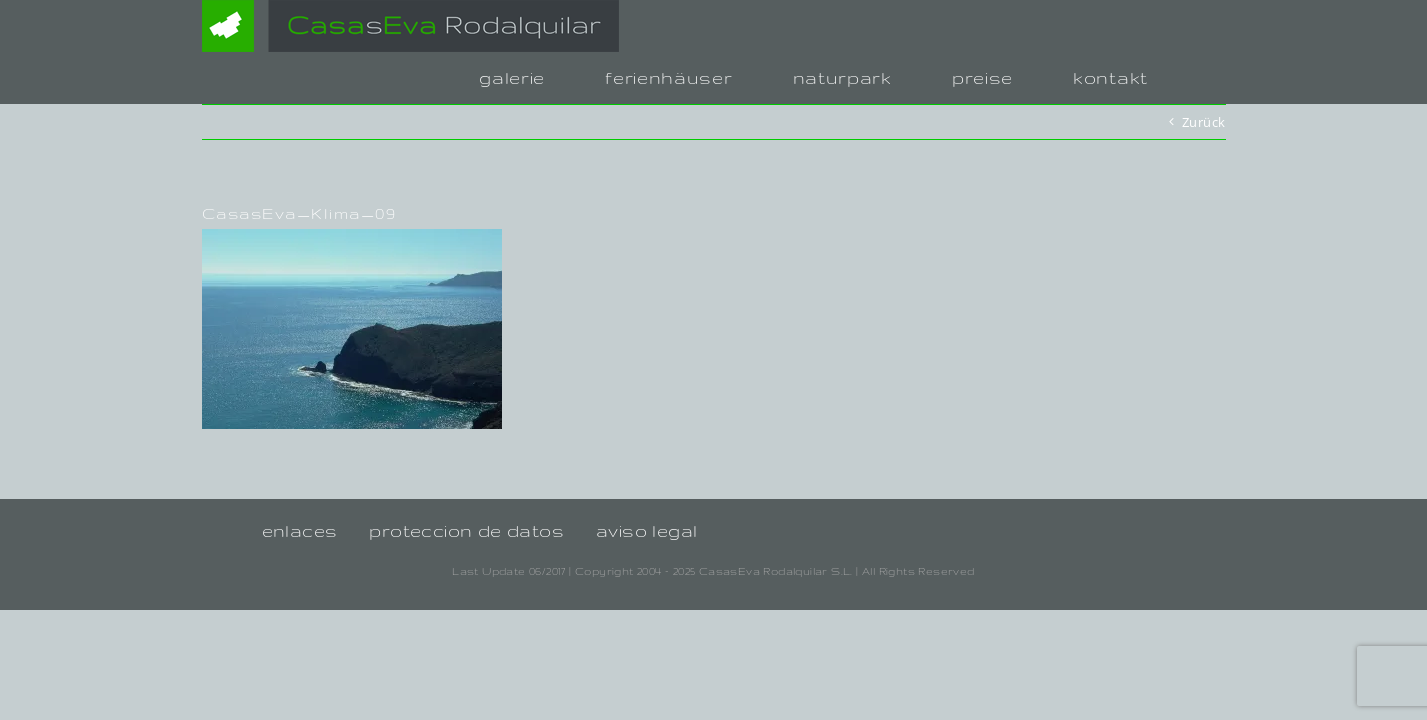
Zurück (1203, 122)
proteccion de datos (466, 530)
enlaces (300, 530)
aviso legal (646, 530)
